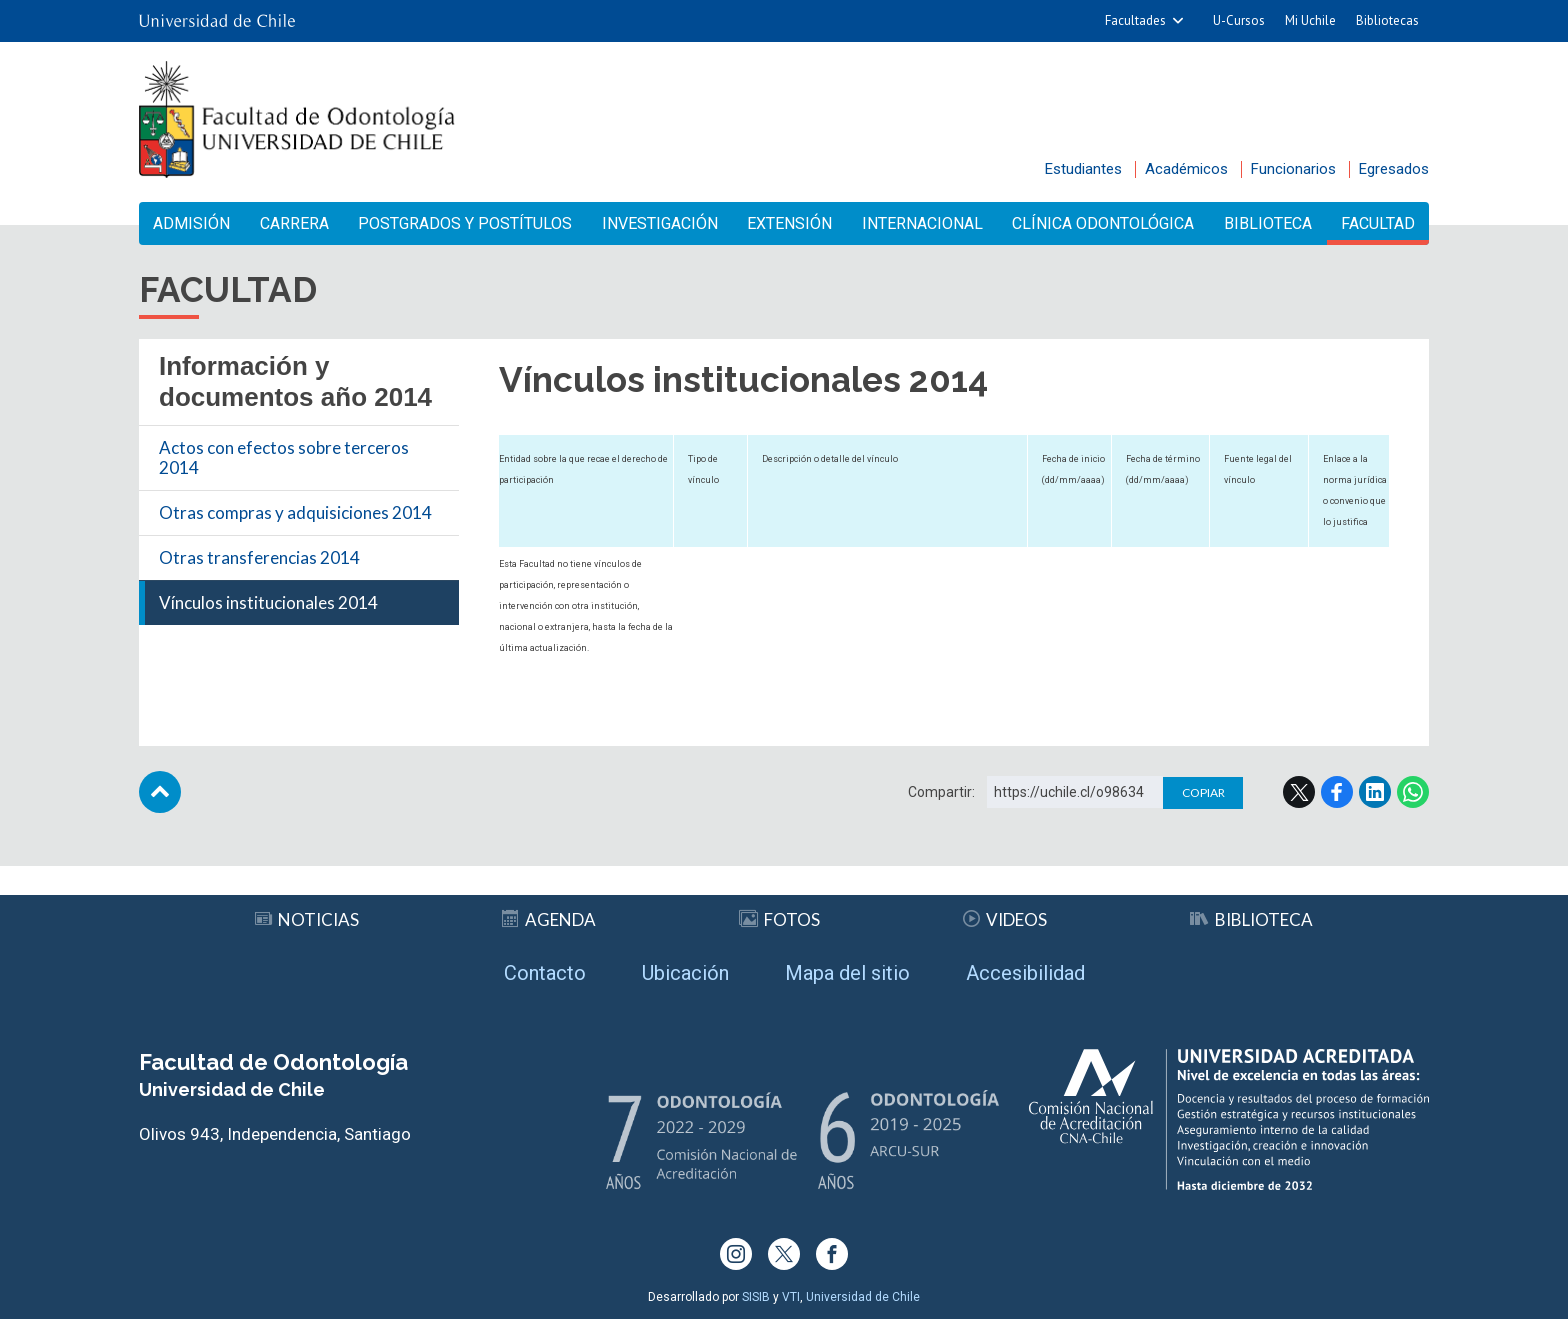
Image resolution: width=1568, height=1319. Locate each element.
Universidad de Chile (863, 1297)
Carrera (294, 223)
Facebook (1337, 792)
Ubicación (685, 973)
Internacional (922, 223)
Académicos (1186, 169)
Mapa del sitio (847, 973)
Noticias (307, 919)
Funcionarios (1293, 169)
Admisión (191, 223)
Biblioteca (1268, 223)
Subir (160, 792)
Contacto (545, 973)
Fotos (779, 919)
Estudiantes (1083, 169)
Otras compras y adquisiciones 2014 (295, 512)
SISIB (756, 1297)
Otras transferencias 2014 (259, 557)
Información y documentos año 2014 (295, 381)
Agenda (549, 919)
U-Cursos (1239, 20)
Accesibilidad (1025, 973)
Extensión (789, 223)
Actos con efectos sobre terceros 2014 (284, 457)
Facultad (1378, 223)
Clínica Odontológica (1103, 223)
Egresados (1394, 169)
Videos (1005, 919)
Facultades (1135, 20)
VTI (791, 1297)
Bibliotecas (1387, 20)
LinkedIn (1375, 792)
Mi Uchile (1310, 20)
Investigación (660, 223)
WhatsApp (1413, 792)
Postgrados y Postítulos (465, 223)
